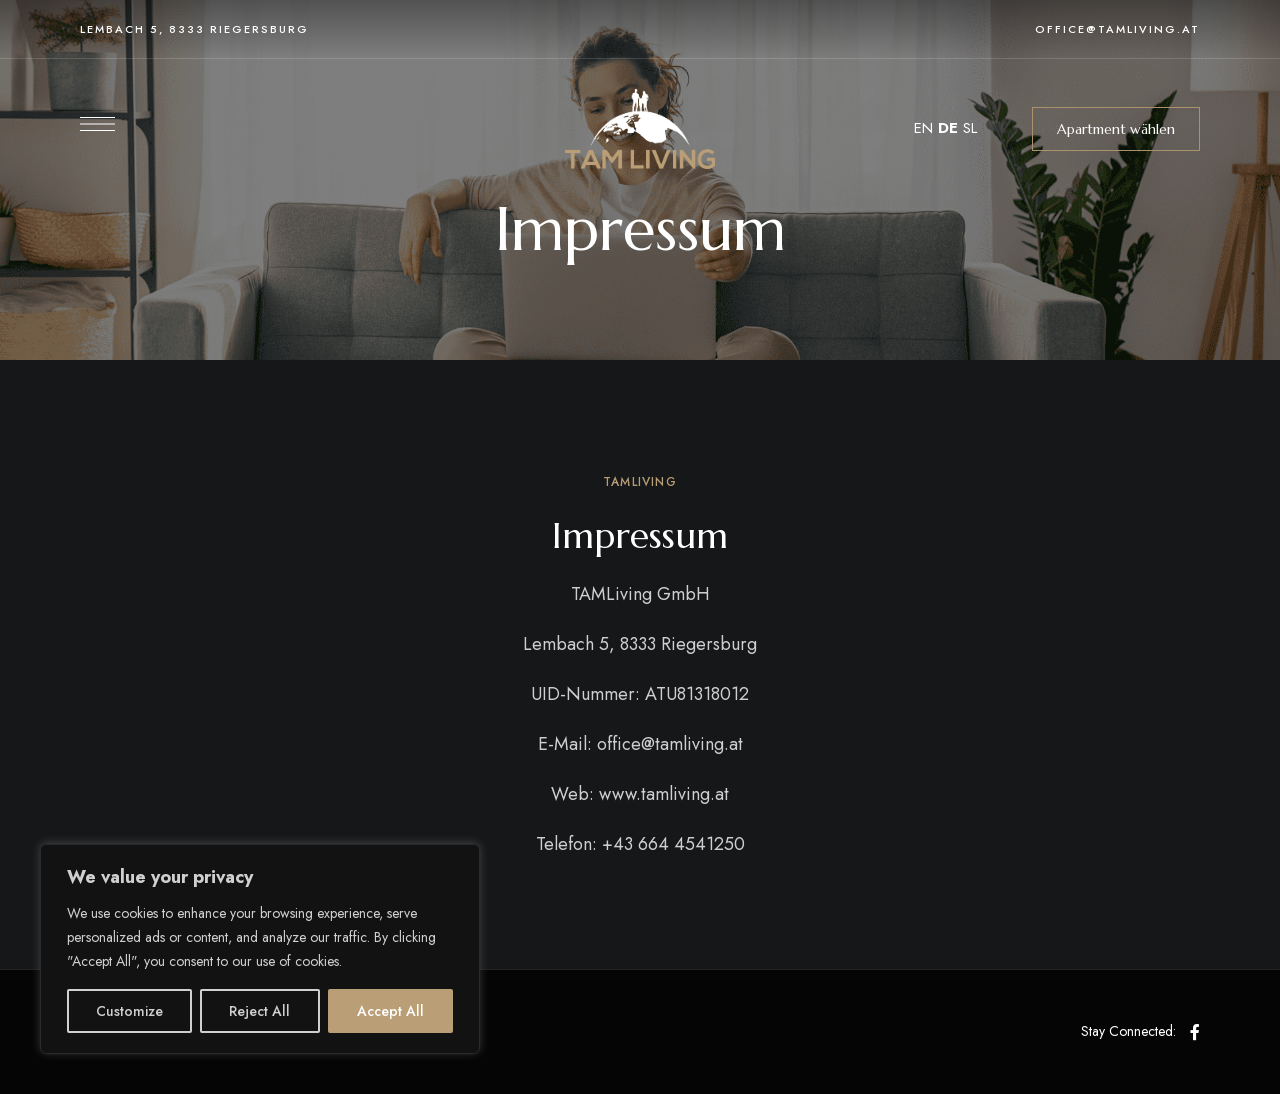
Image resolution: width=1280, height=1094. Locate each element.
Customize (129, 1011)
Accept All (390, 1011)
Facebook (1195, 1032)
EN (923, 128)
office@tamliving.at (1117, 29)
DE (948, 128)
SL (970, 128)
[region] (260, 949)
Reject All (259, 1011)
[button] (1116, 129)
